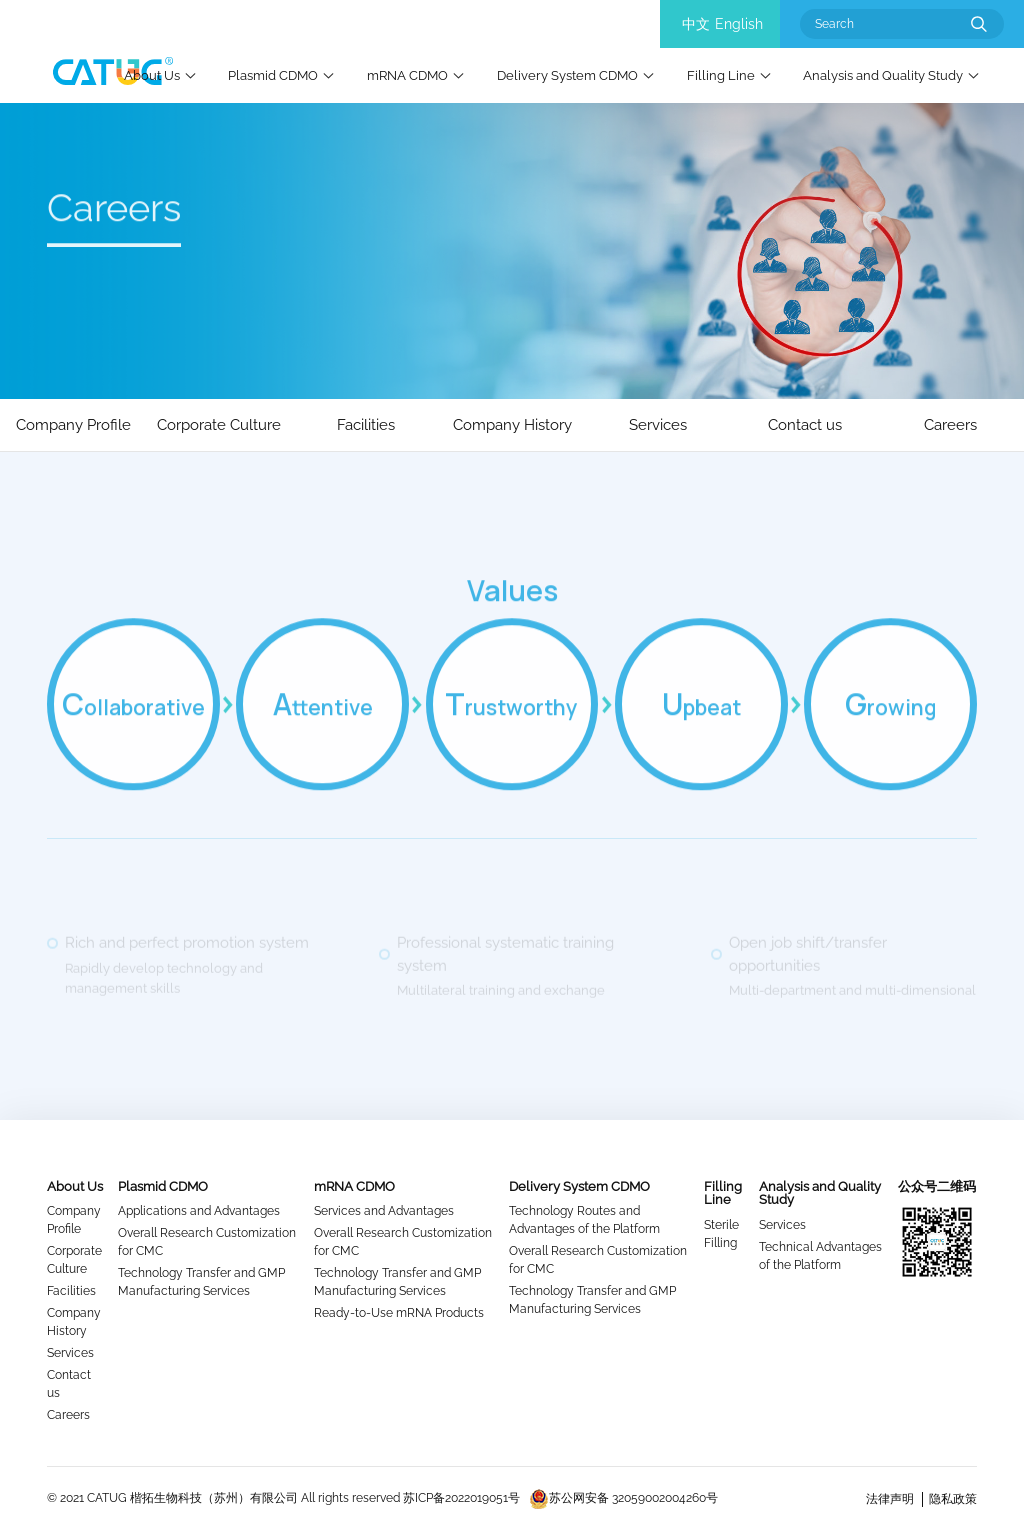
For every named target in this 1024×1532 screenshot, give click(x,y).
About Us (152, 75)
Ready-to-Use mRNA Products (399, 1313)
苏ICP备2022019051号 (461, 1498)
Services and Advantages (384, 1211)
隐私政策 (953, 1499)
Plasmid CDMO (273, 75)
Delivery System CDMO (567, 75)
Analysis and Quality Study (883, 75)
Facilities (71, 1291)
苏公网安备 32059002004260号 (623, 1498)
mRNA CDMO (407, 75)
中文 (696, 24)
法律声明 (890, 1499)
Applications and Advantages (199, 1211)
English (739, 24)
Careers (68, 1415)
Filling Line (721, 75)
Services (70, 1353)
